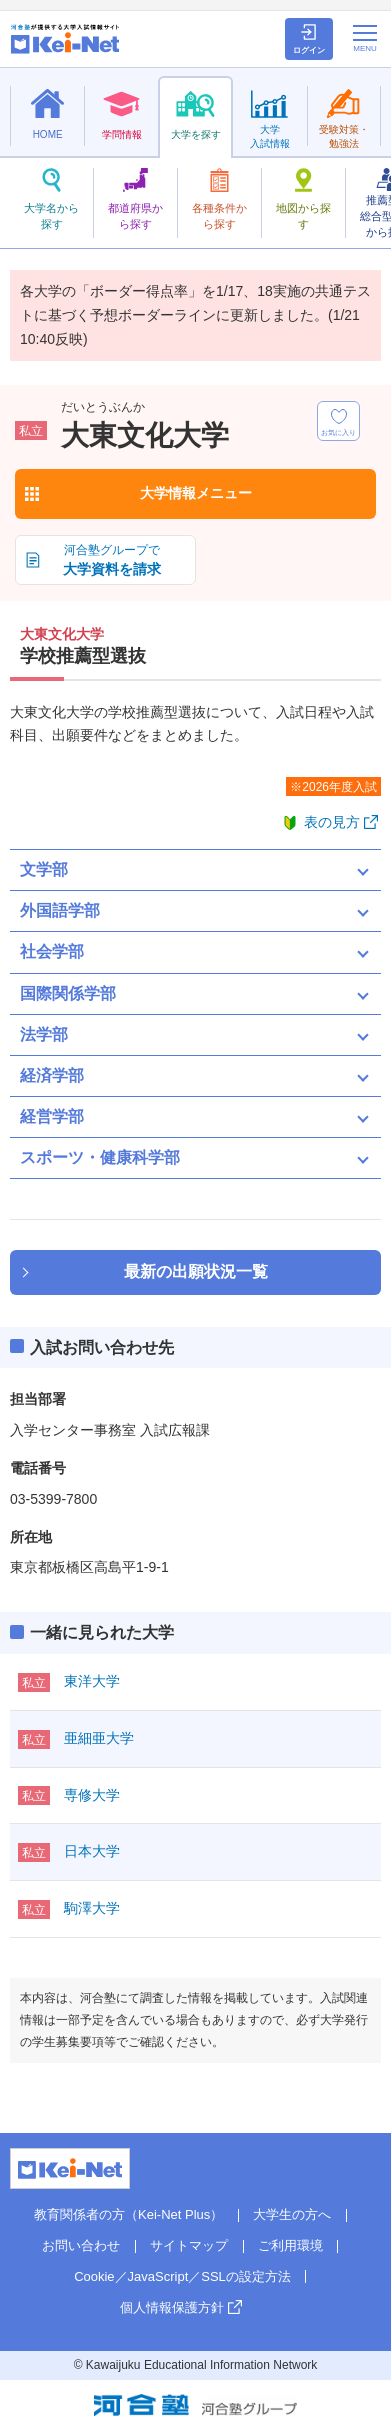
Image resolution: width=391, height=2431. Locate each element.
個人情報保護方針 (172, 2307)
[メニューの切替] (365, 38)
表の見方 (332, 822)
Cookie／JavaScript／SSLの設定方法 (182, 2276)
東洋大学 (92, 1681)
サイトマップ (189, 2245)
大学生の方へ (292, 2214)
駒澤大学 (92, 1908)
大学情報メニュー (196, 493)
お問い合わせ (81, 2245)
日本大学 (92, 1851)
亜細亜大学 (99, 1738)
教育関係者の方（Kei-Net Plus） (128, 2214)
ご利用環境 (290, 2245)
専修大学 (92, 1795)
